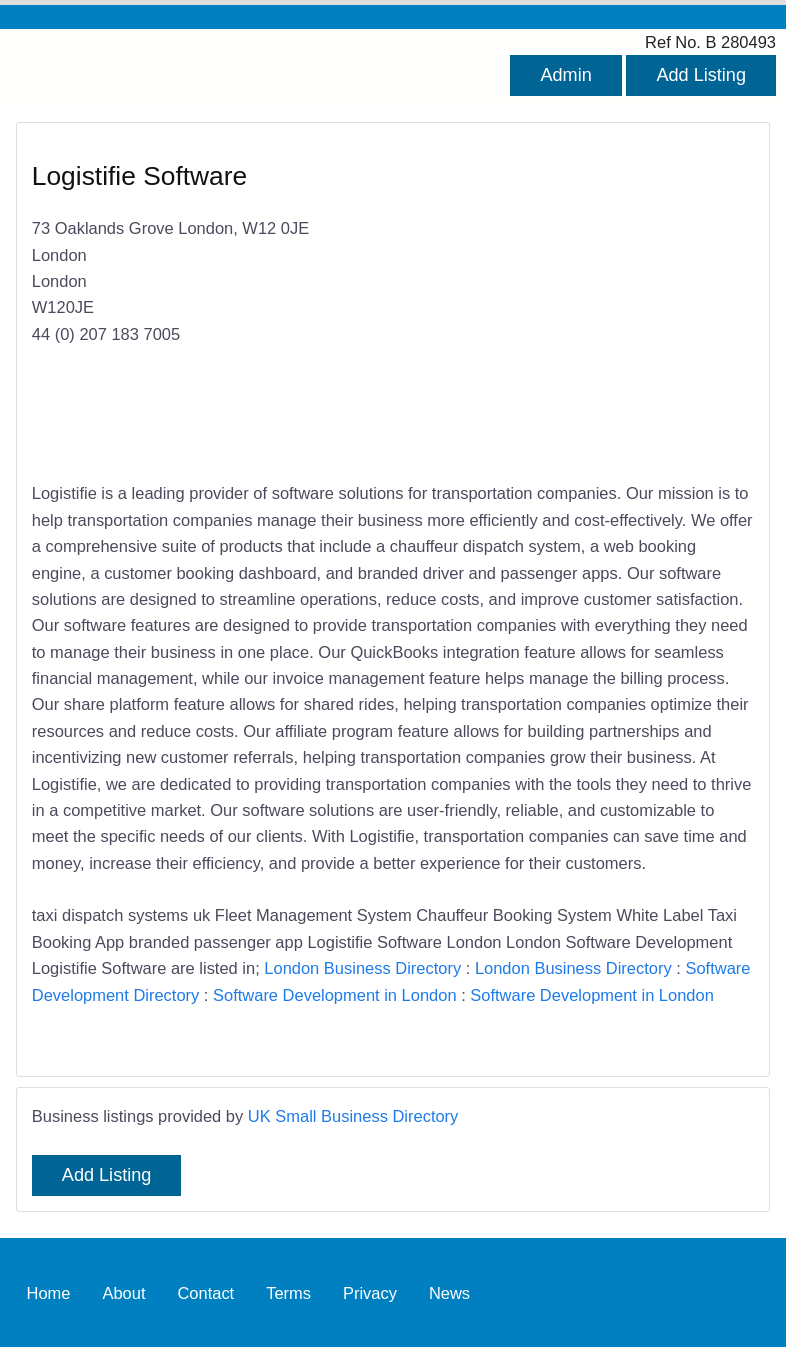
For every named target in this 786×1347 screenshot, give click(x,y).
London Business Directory (362, 968)
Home (49, 1292)
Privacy (370, 1292)
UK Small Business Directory (353, 1116)
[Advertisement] (563, 304)
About (123, 1292)
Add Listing (701, 75)
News (449, 1292)
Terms (288, 1292)
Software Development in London (335, 995)
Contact (205, 1292)
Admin (565, 75)
